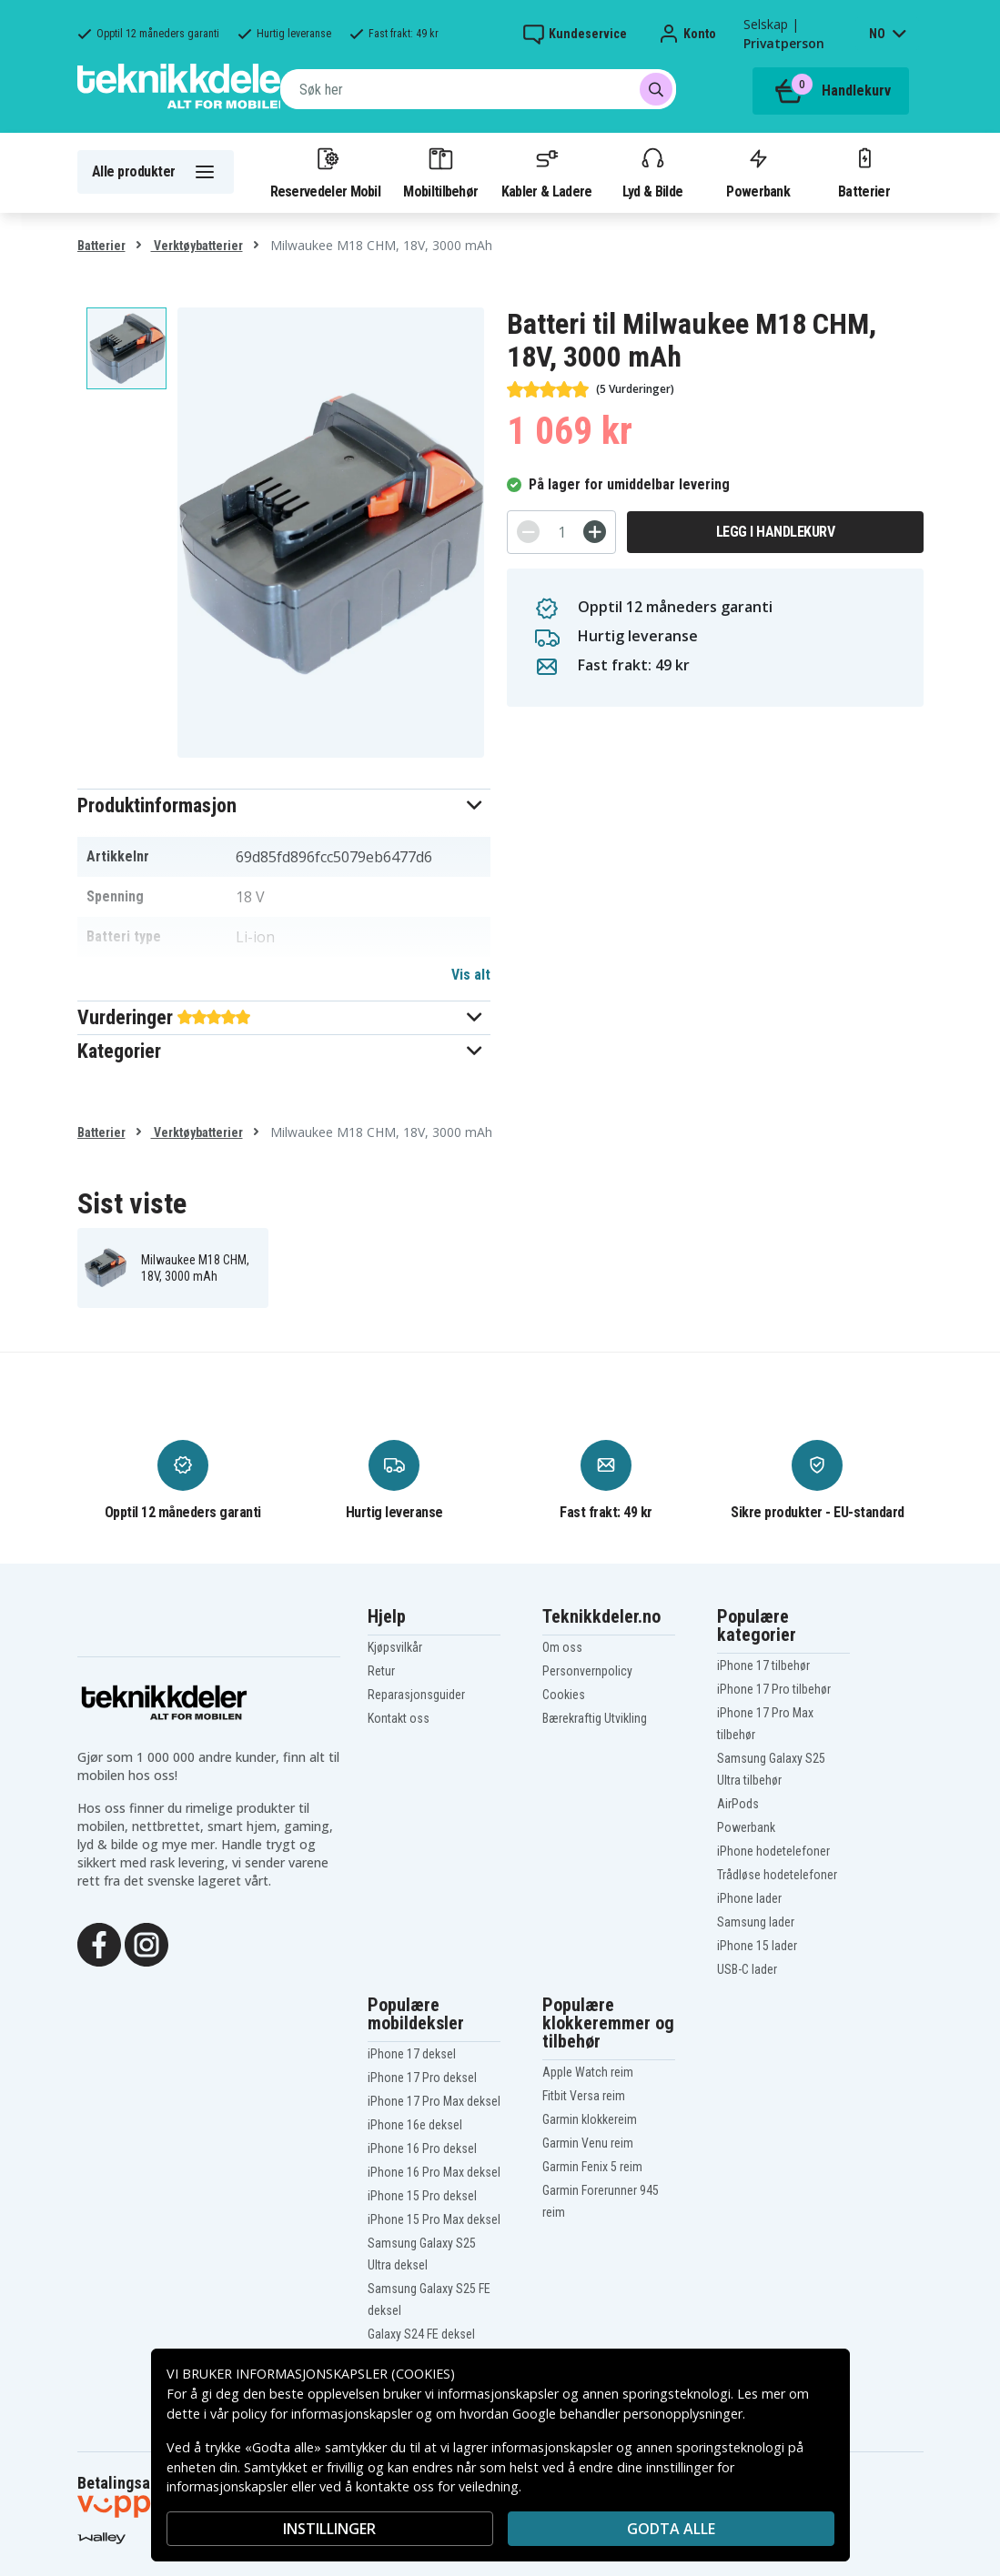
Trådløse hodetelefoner (777, 1874)
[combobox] (478, 89)
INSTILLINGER (329, 2529)
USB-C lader (747, 1969)
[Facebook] (99, 1943)
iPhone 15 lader (757, 1945)
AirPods (738, 1803)
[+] (594, 531)
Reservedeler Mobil (325, 172)
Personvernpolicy (587, 1671)
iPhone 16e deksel (415, 2125)
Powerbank (758, 172)
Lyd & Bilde (652, 172)
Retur (381, 1671)
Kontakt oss (398, 1718)
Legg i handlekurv (775, 531)
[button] (284, 805)
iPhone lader (749, 1898)
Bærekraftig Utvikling (594, 1718)
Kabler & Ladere (546, 172)
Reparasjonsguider (416, 1694)
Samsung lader (755, 1922)
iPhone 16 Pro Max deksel (434, 2172)
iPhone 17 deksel (412, 2054)
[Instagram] (146, 1943)
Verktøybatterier (197, 245)
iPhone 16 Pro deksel (422, 2148)
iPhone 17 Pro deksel (422, 2077)
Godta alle (671, 2529)
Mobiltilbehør (440, 172)
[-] (528, 531)
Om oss (562, 1647)
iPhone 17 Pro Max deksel (434, 2101)
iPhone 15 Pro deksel (422, 2196)
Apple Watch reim (587, 2072)
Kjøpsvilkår (395, 1647)
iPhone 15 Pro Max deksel (434, 2219)
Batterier (864, 172)
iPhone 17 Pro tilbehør (774, 1689)
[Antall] (561, 532)
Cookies (563, 1694)
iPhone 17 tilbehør (763, 1665)
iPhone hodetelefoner (773, 1851)
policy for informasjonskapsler (322, 2413)
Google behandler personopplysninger (627, 2413)
